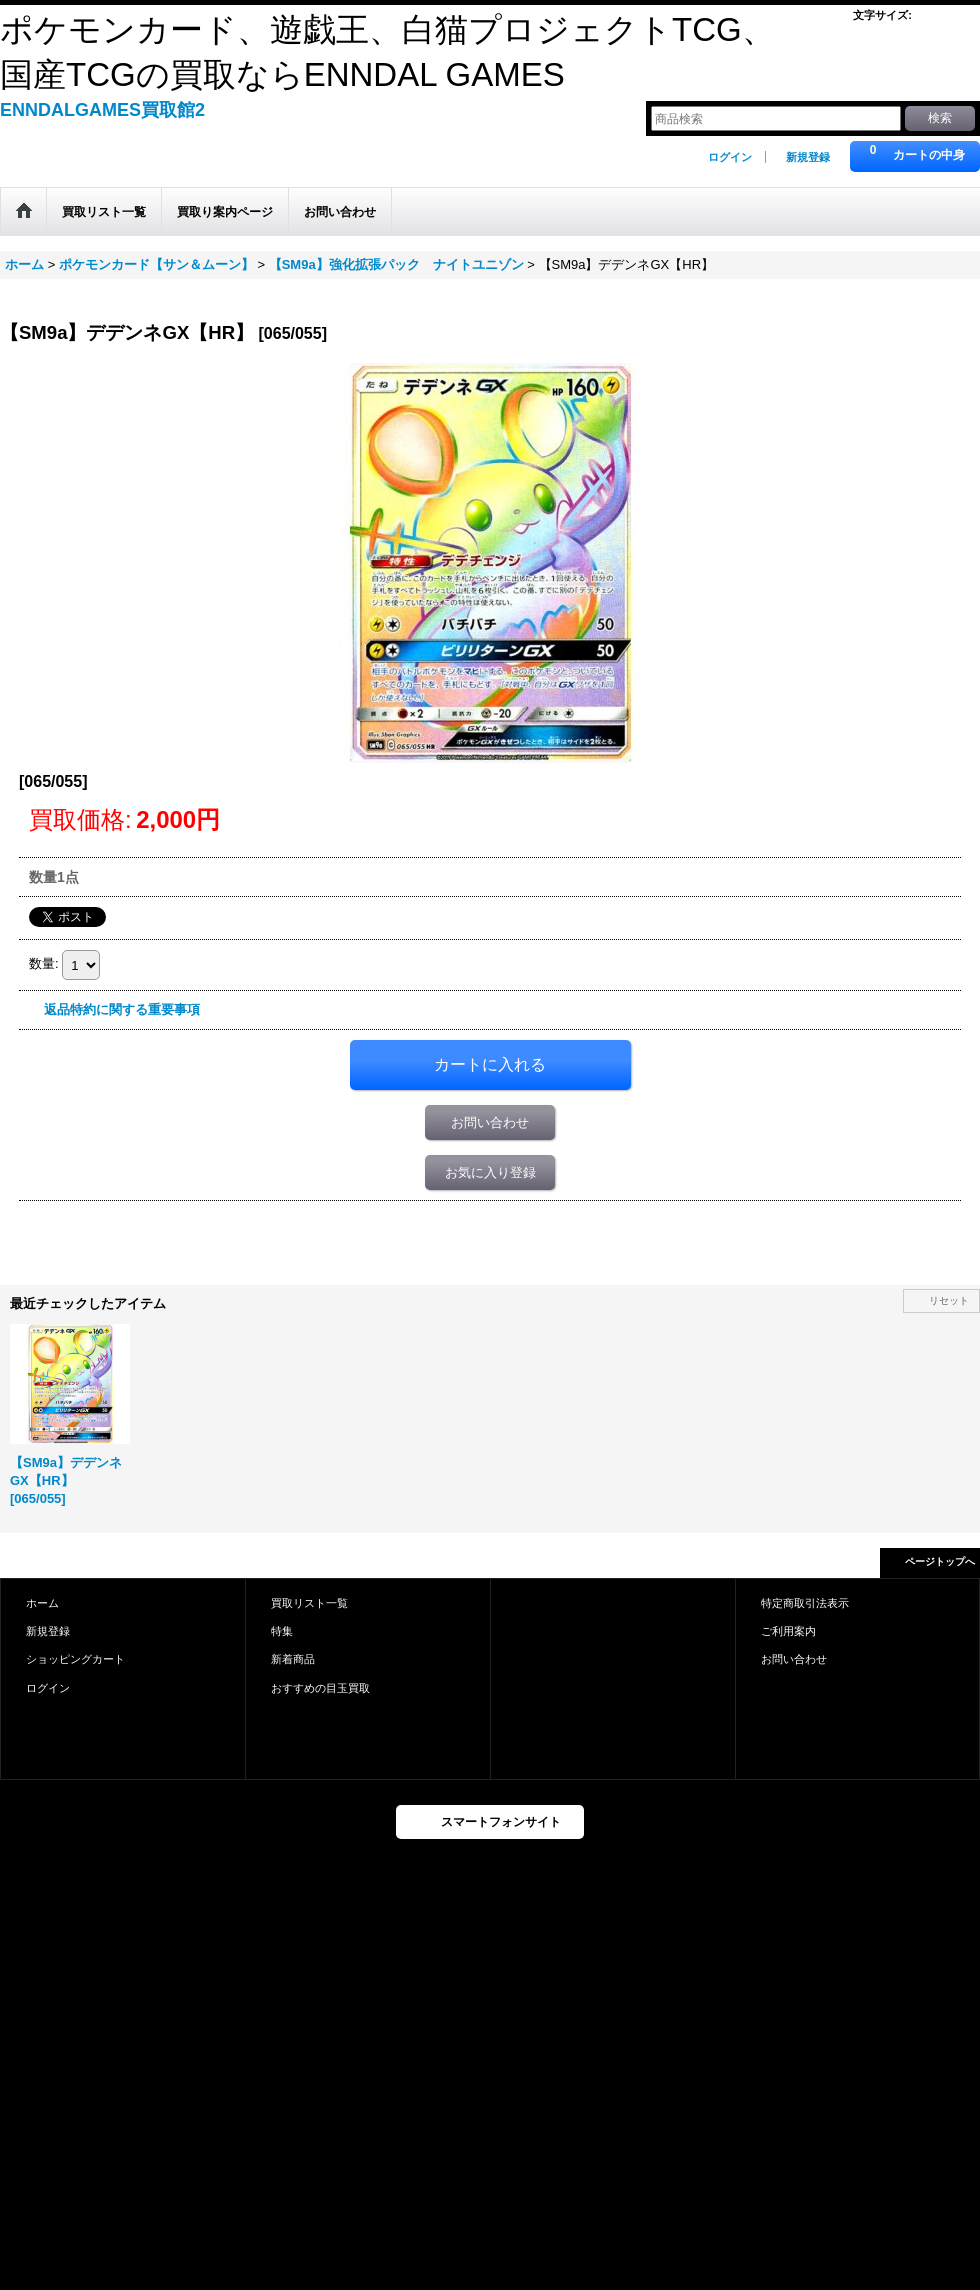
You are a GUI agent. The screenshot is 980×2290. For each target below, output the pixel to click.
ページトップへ (940, 1561)
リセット (949, 1300)
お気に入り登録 (490, 1172)
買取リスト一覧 (309, 1603)
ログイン (730, 157)
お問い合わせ (490, 1122)
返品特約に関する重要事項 (122, 1009)
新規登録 (808, 157)
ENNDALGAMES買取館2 (102, 110)
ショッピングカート (75, 1659)
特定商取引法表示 (805, 1603)
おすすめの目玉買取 (320, 1688)
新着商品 (293, 1659)
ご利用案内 (788, 1631)
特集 (282, 1631)
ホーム (42, 1603)
